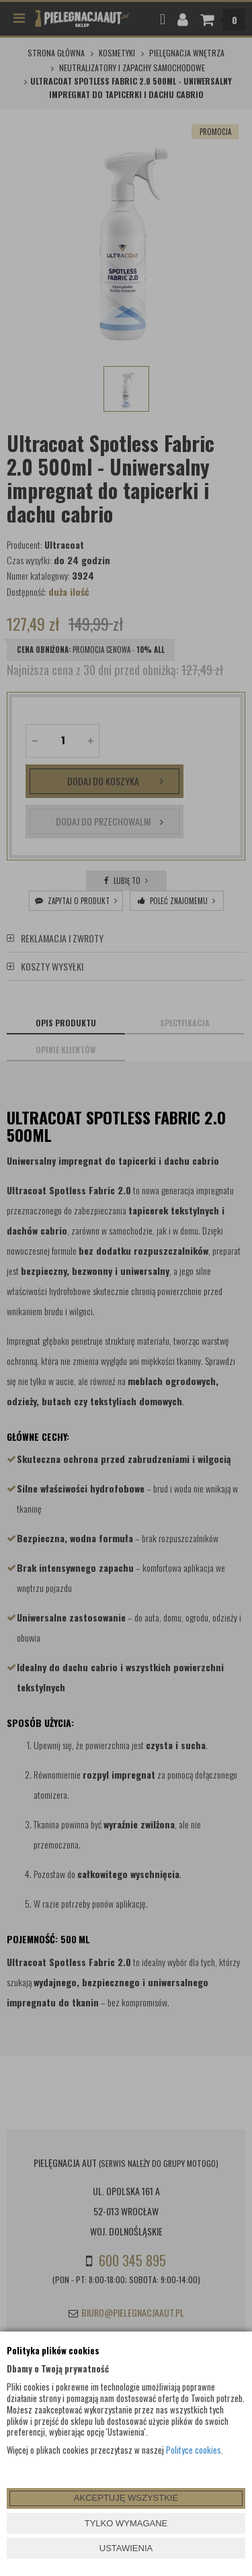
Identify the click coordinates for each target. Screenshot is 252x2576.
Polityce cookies (193, 2449)
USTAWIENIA (126, 2548)
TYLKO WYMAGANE (126, 2523)
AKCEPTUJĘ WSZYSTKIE (126, 2498)
